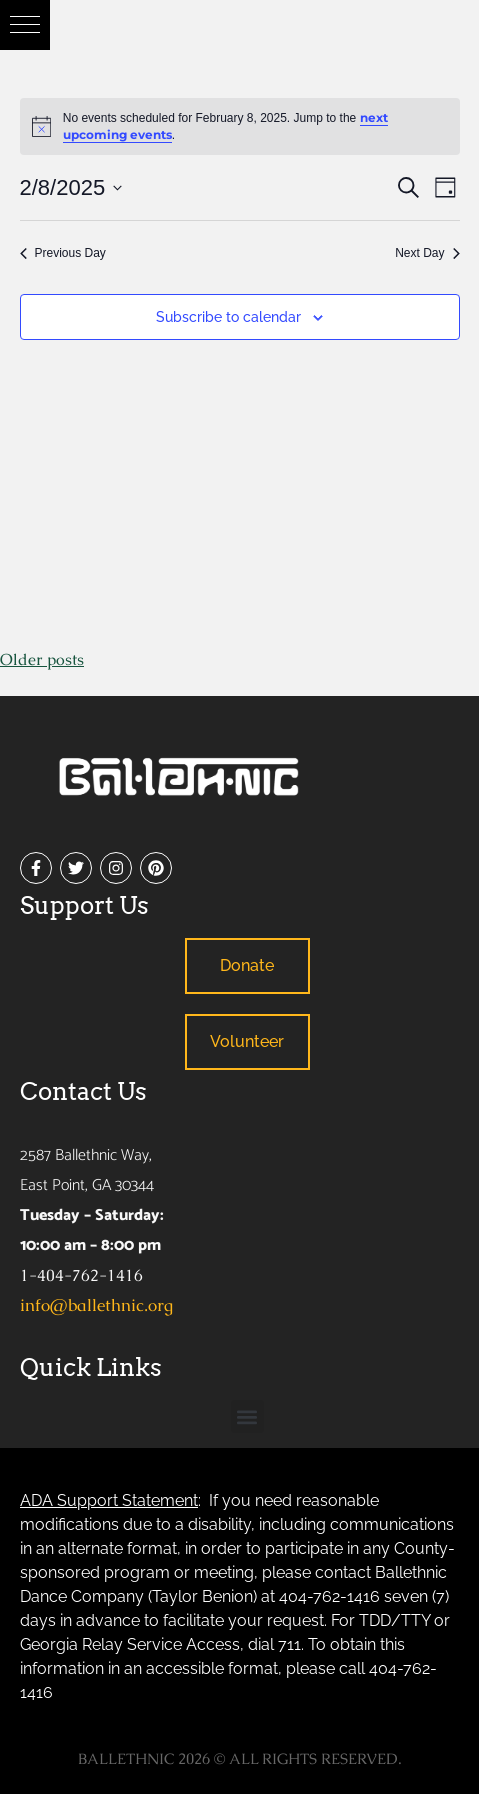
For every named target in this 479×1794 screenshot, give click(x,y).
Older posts (42, 659)
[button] (25, 25)
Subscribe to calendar (228, 317)
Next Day (427, 253)
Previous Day (63, 253)
